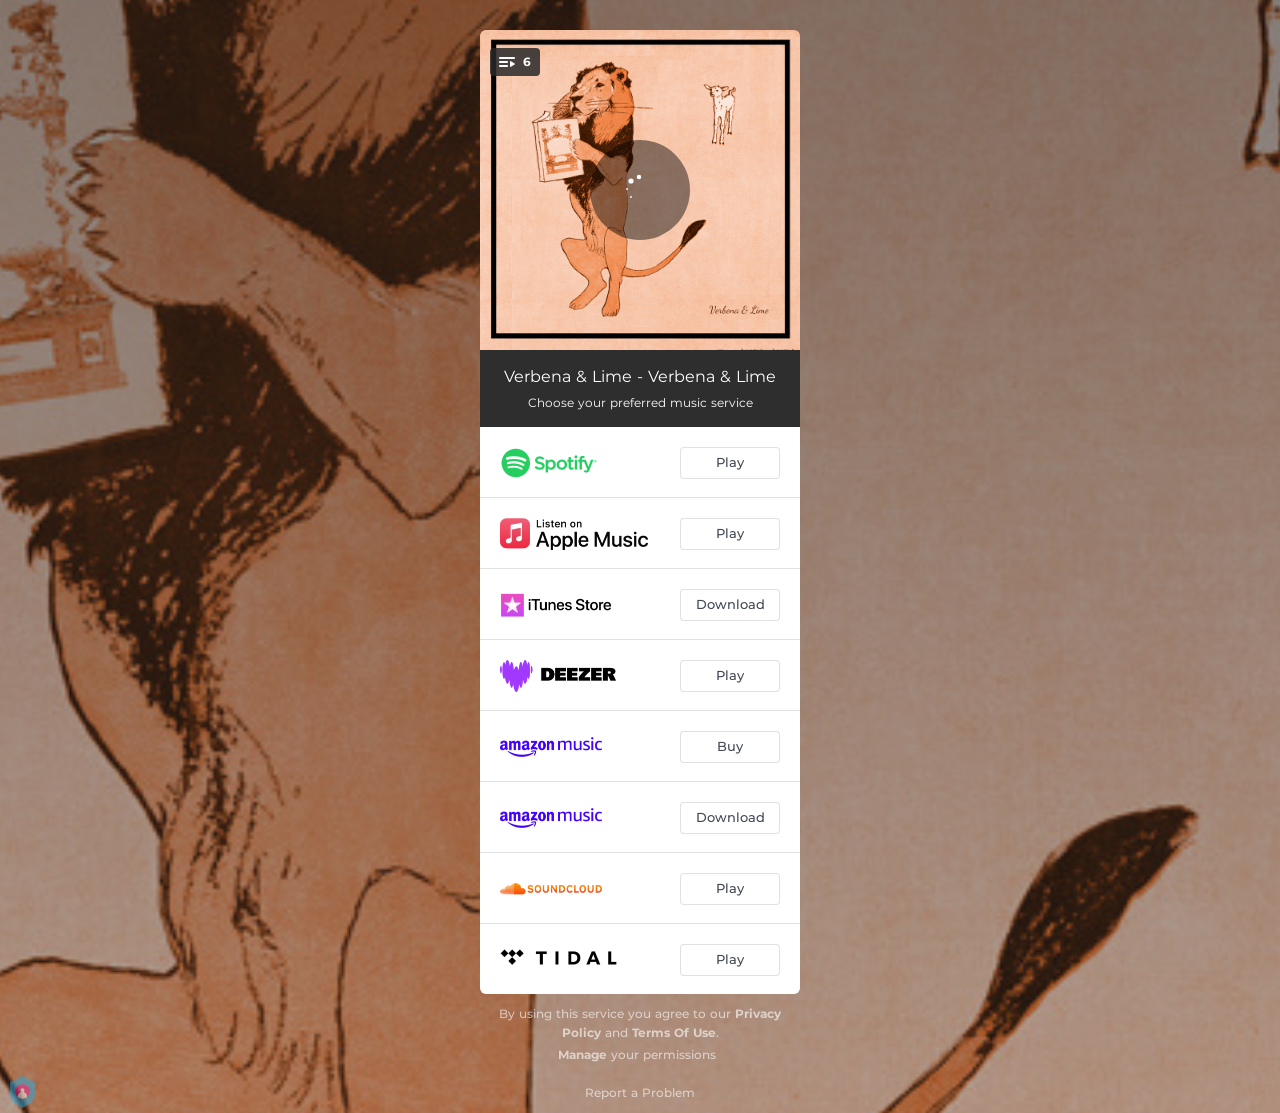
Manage (582, 1054)
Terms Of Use (674, 1032)
